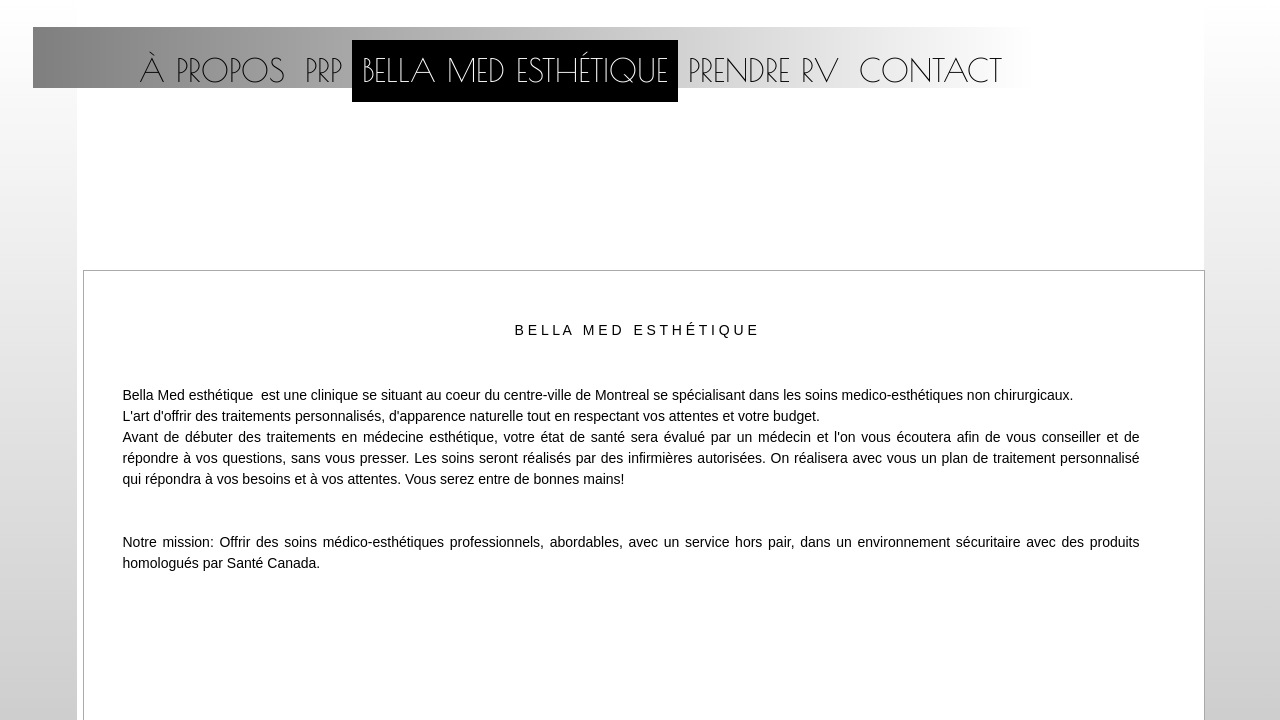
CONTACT (930, 70)
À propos (212, 70)
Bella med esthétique (515, 70)
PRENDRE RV (763, 70)
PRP (323, 70)
